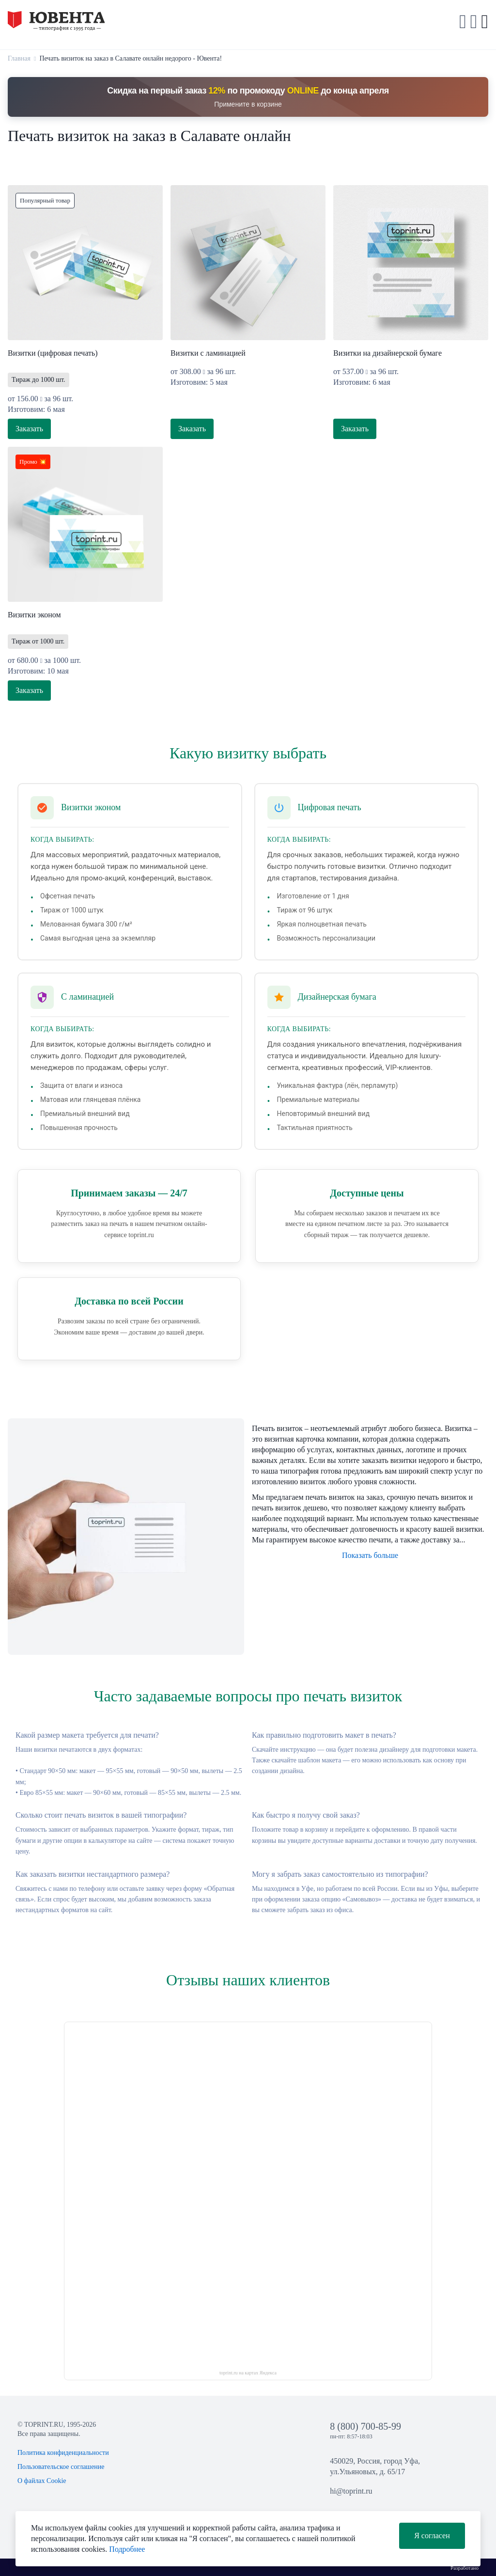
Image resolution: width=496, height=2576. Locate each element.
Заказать (29, 428)
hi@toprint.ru (351, 2491)
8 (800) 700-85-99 (365, 2426)
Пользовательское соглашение (61, 2466)
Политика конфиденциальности (63, 2452)
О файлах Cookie (41, 2480)
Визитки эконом (34, 615)
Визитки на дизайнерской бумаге (387, 353)
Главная (19, 58)
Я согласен (432, 2535)
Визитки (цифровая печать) (53, 353)
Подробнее (127, 2549)
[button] (474, 21)
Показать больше (370, 1555)
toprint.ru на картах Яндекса (248, 2372)
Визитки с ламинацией (208, 353)
